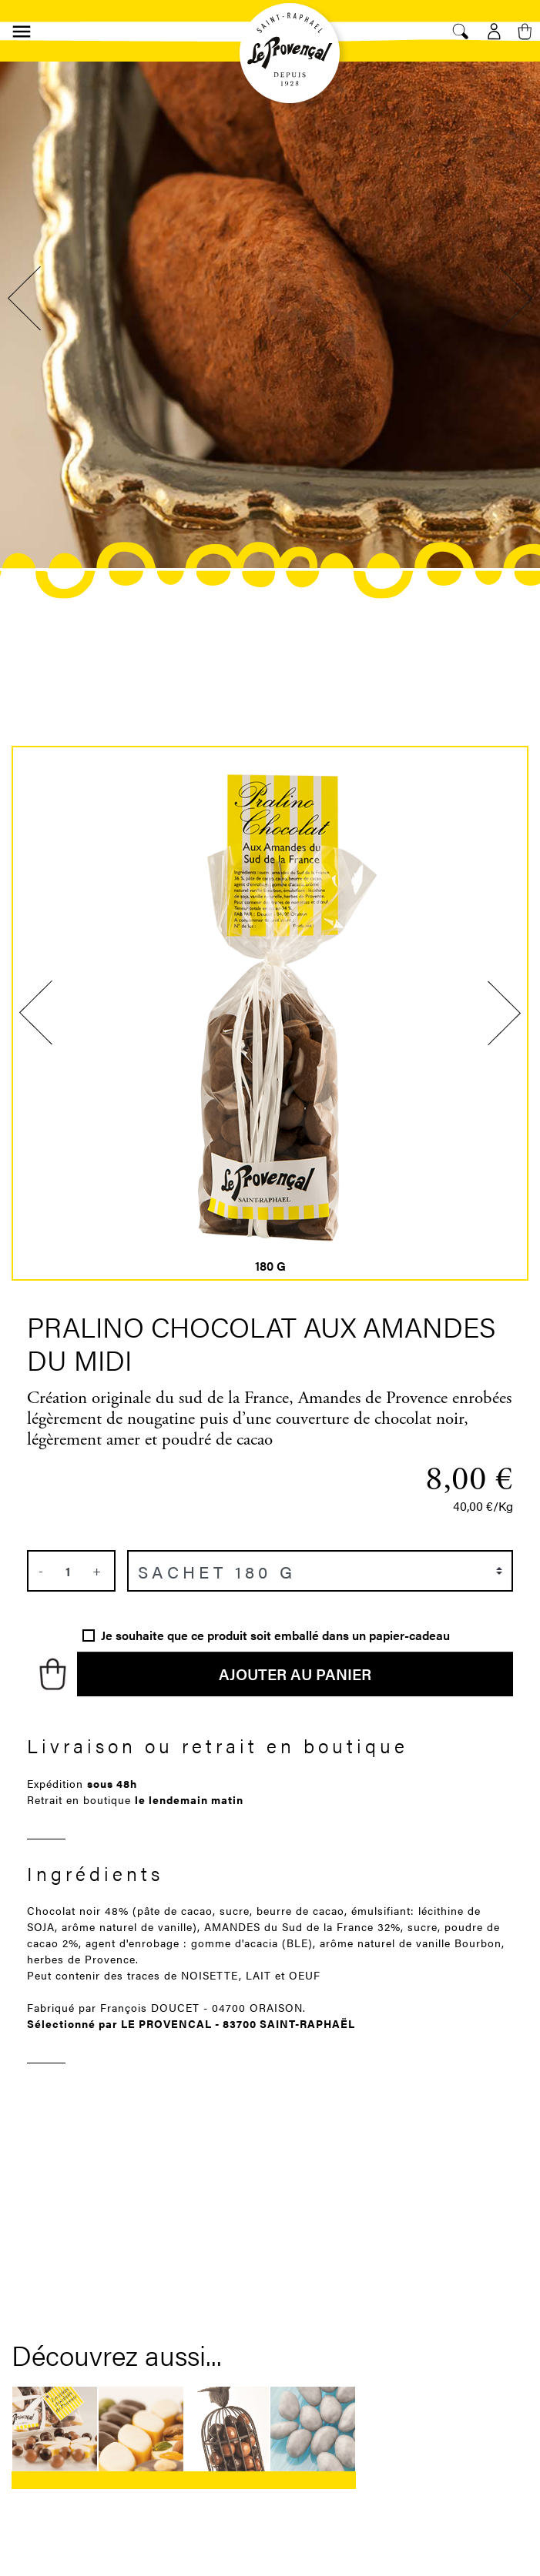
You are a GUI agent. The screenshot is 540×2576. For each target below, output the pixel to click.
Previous (27, 298)
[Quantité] (67, 1571)
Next (513, 298)
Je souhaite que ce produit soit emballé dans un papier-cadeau (275, 1635)
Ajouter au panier (295, 1673)
